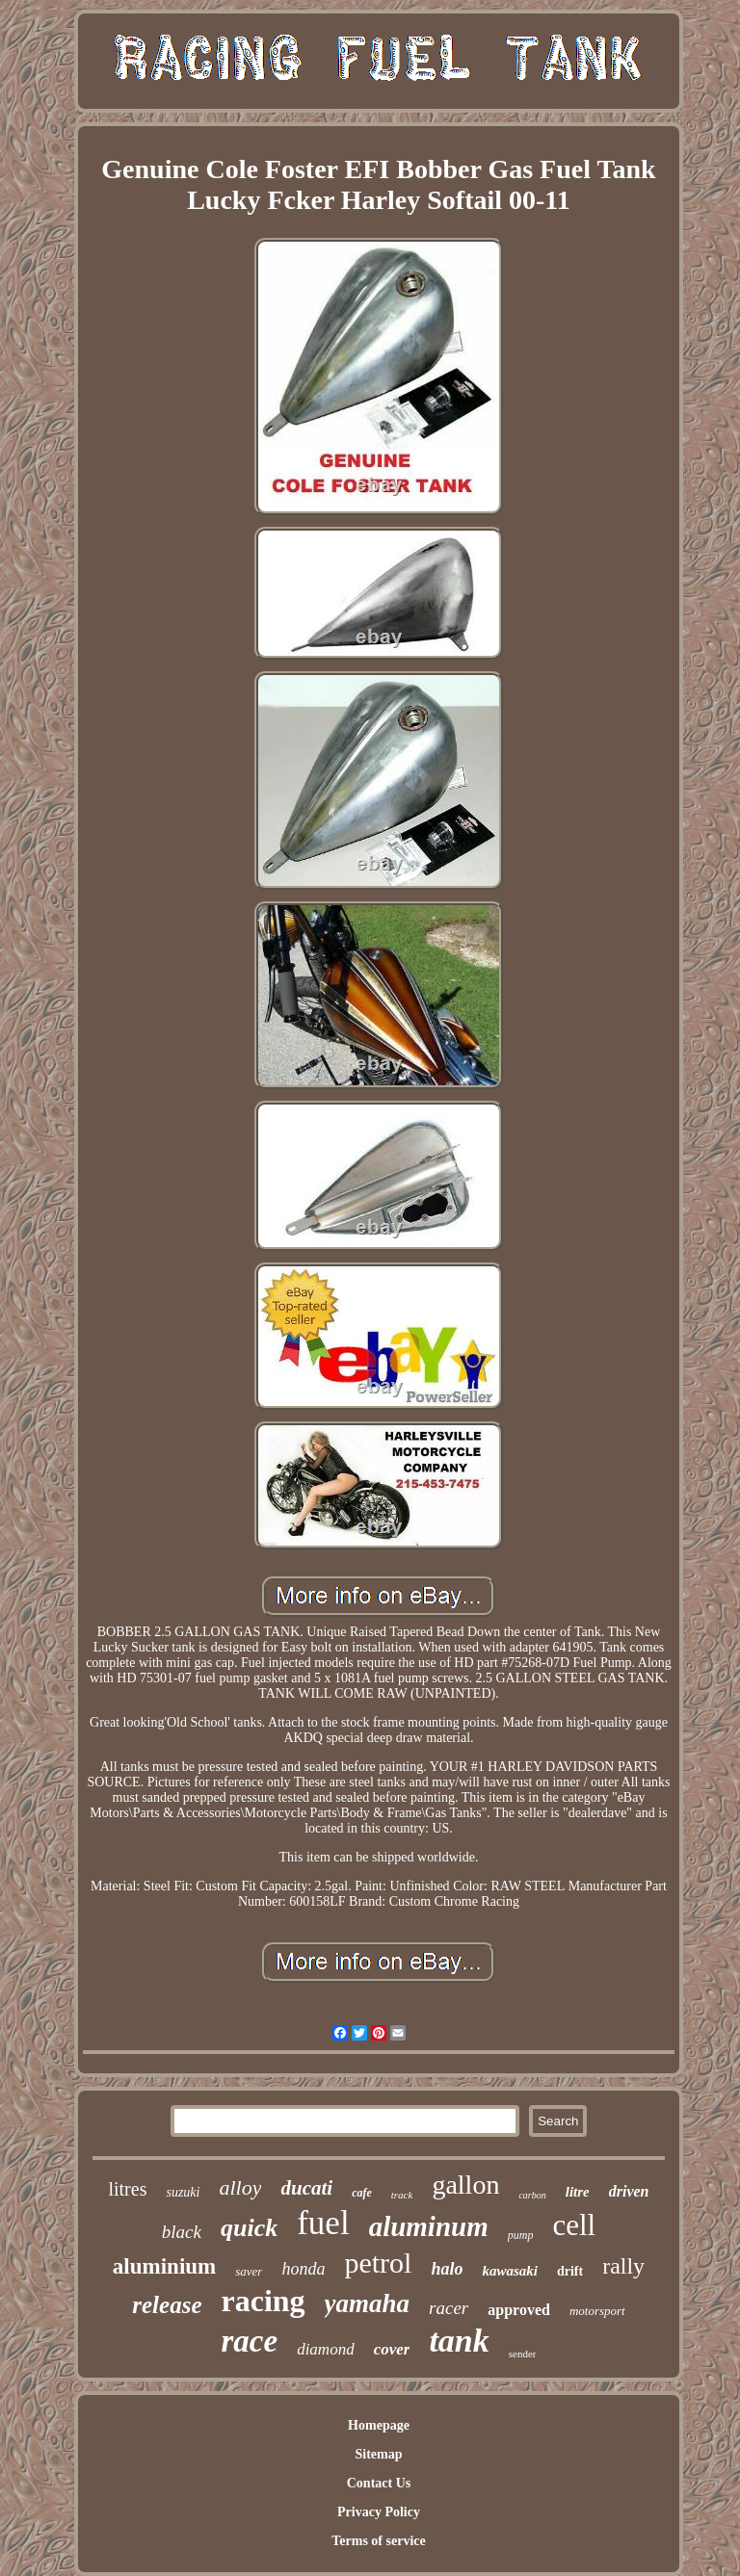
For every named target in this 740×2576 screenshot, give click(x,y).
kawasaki (510, 2270)
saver (248, 2271)
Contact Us (379, 2483)
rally (623, 2265)
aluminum (429, 2226)
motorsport (597, 2310)
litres (127, 2188)
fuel (323, 2223)
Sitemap (378, 2454)
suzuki (182, 2192)
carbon (531, 2195)
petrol (377, 2262)
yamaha (367, 2303)
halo (446, 2268)
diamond (326, 2349)
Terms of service (378, 2541)
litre (578, 2191)
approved (519, 2310)
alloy (240, 2187)
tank (459, 2340)
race (250, 2341)
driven (629, 2191)
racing (263, 2300)
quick (249, 2228)
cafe (362, 2192)
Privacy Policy (378, 2512)
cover (392, 2349)
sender (523, 2353)
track (402, 2194)
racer (448, 2308)
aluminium (164, 2266)
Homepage (379, 2425)
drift (570, 2271)
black (181, 2232)
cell (573, 2225)
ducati (306, 2187)
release (166, 2305)
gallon (465, 2184)
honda (303, 2268)
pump (521, 2235)
